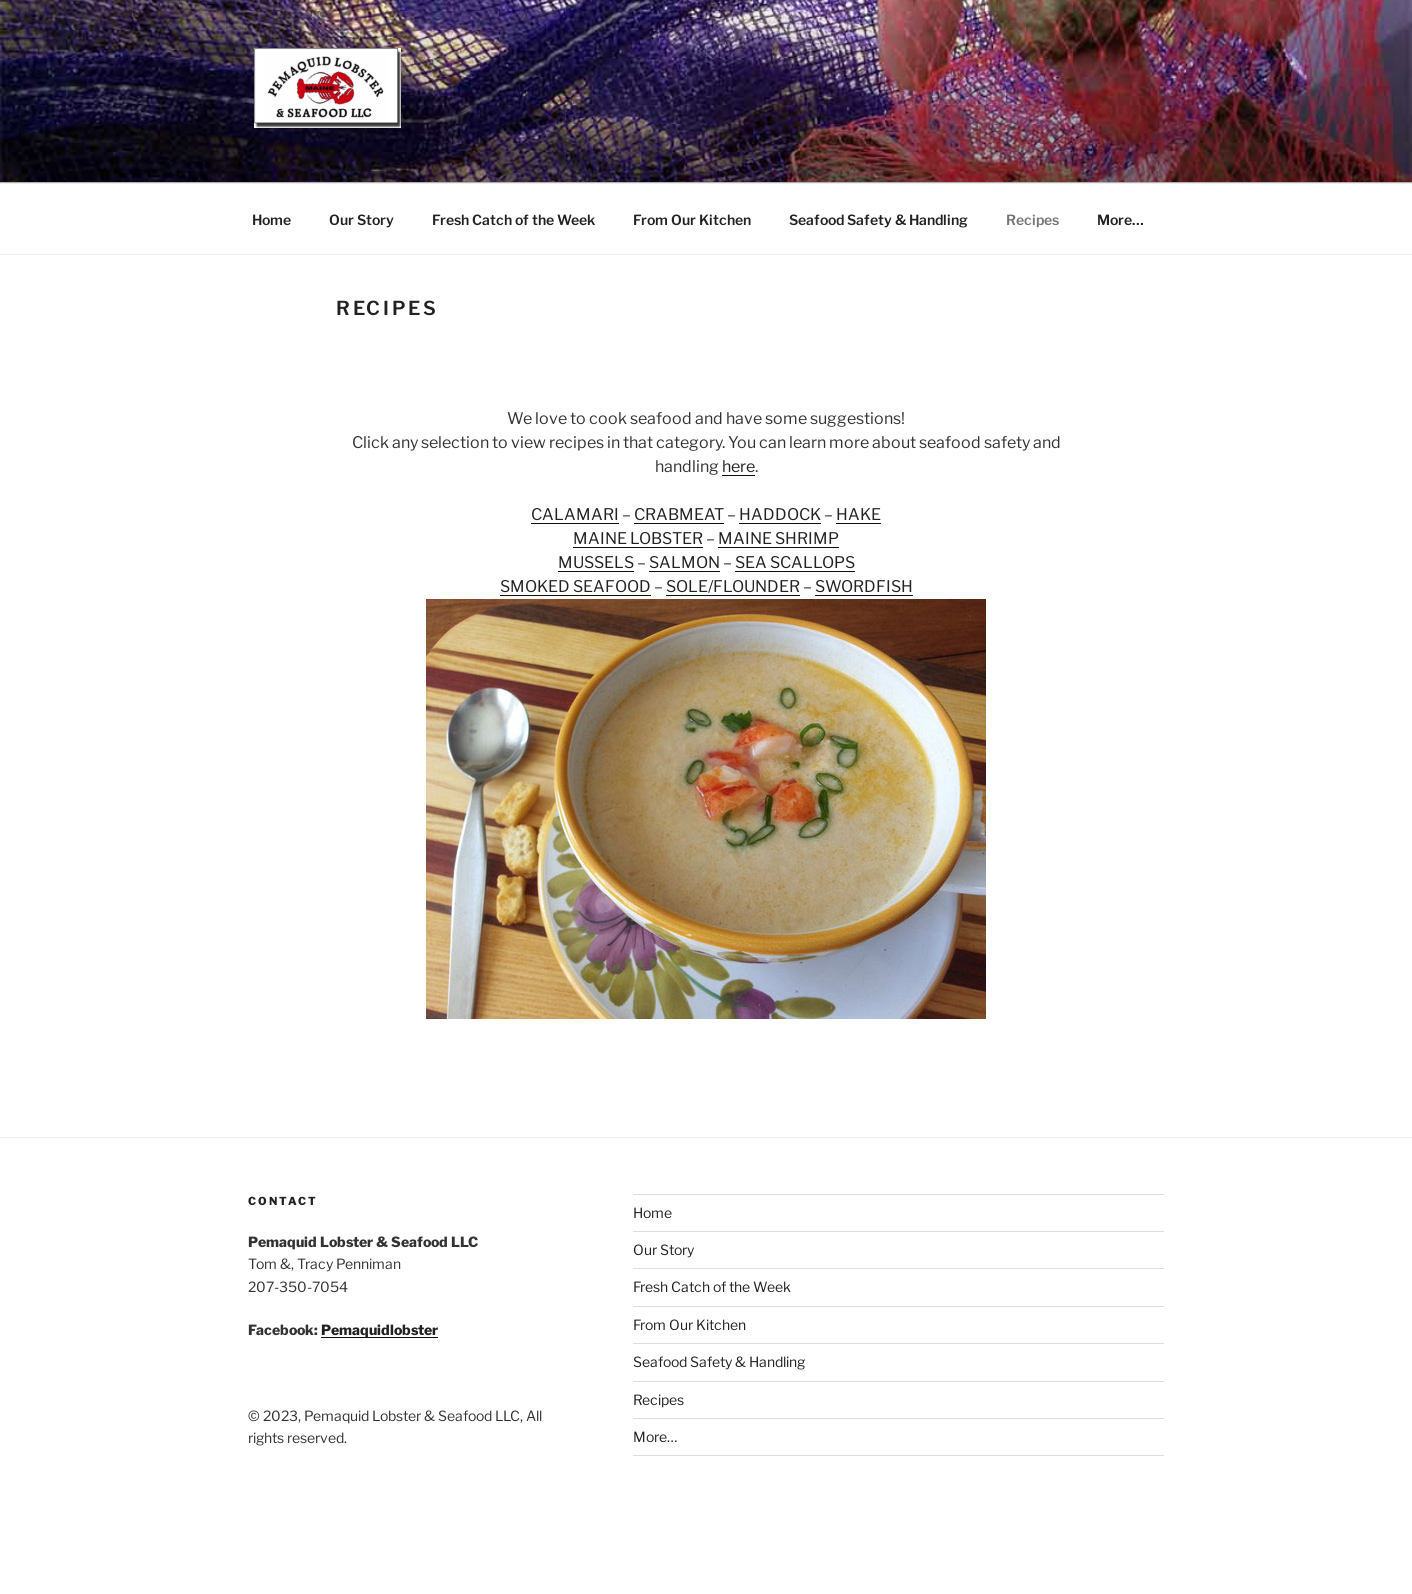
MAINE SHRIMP (778, 538)
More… (1120, 219)
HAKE (858, 514)
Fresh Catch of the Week (513, 219)
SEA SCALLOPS (795, 562)
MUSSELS (596, 562)
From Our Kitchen (692, 219)
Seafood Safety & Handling (878, 219)
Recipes (1032, 219)
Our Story (361, 219)
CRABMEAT (679, 514)
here (738, 466)
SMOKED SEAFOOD (575, 586)
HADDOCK (780, 514)
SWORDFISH (864, 586)
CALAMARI (575, 514)
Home (271, 219)
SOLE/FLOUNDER (733, 586)
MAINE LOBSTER (638, 538)
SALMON (684, 562)
